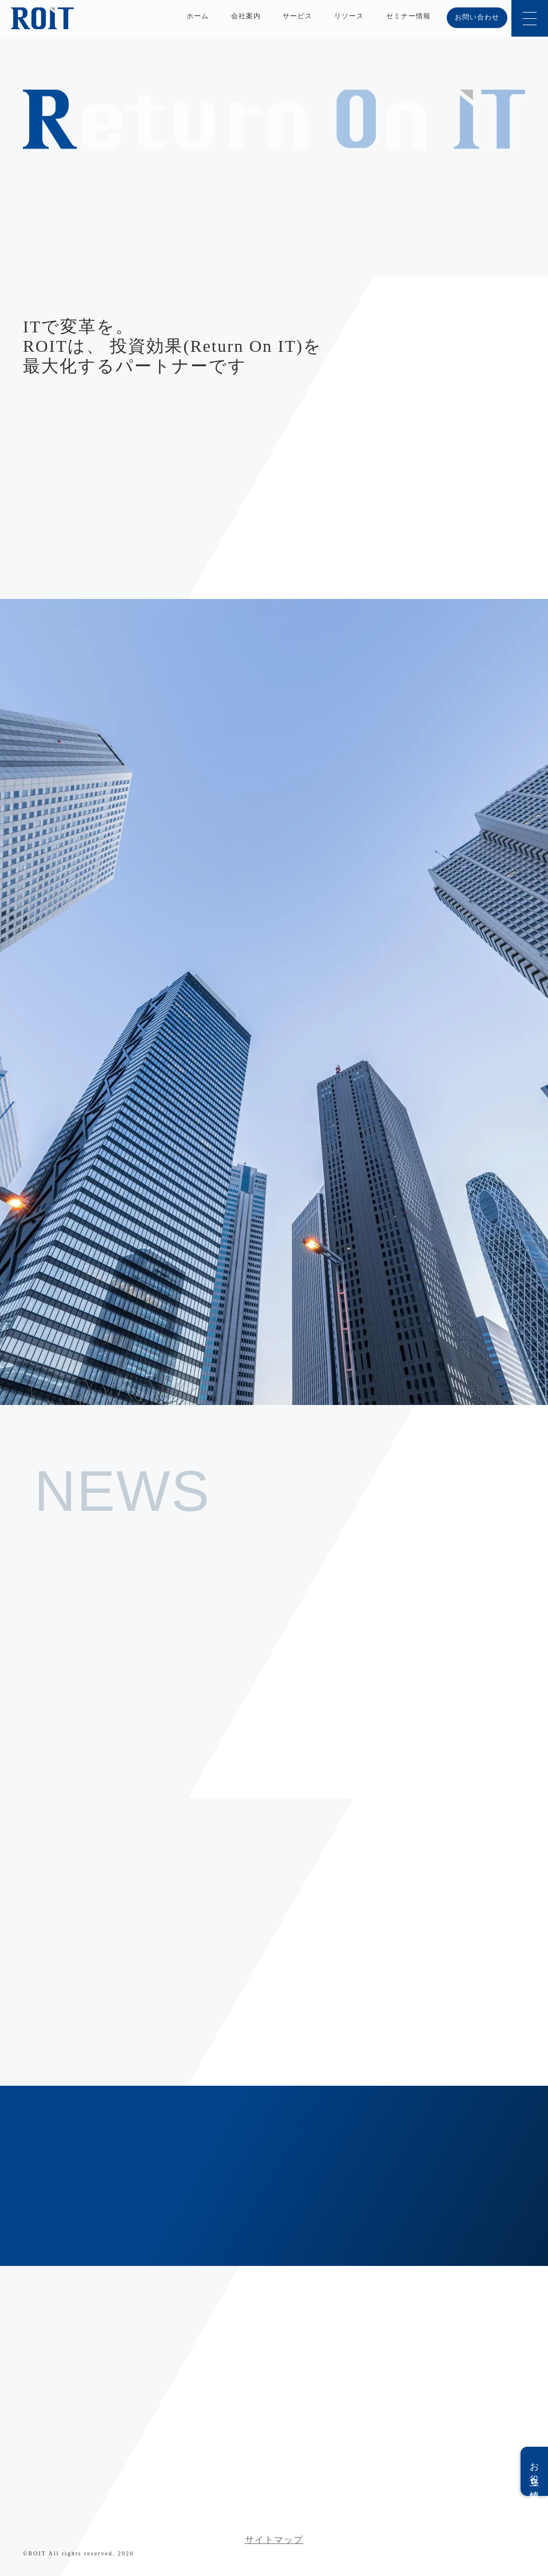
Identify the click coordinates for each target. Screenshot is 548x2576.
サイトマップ (274, 2540)
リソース (349, 16)
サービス (297, 16)
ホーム (197, 16)
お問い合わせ (477, 17)
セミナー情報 (408, 16)
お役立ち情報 (534, 2471)
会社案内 (246, 16)
